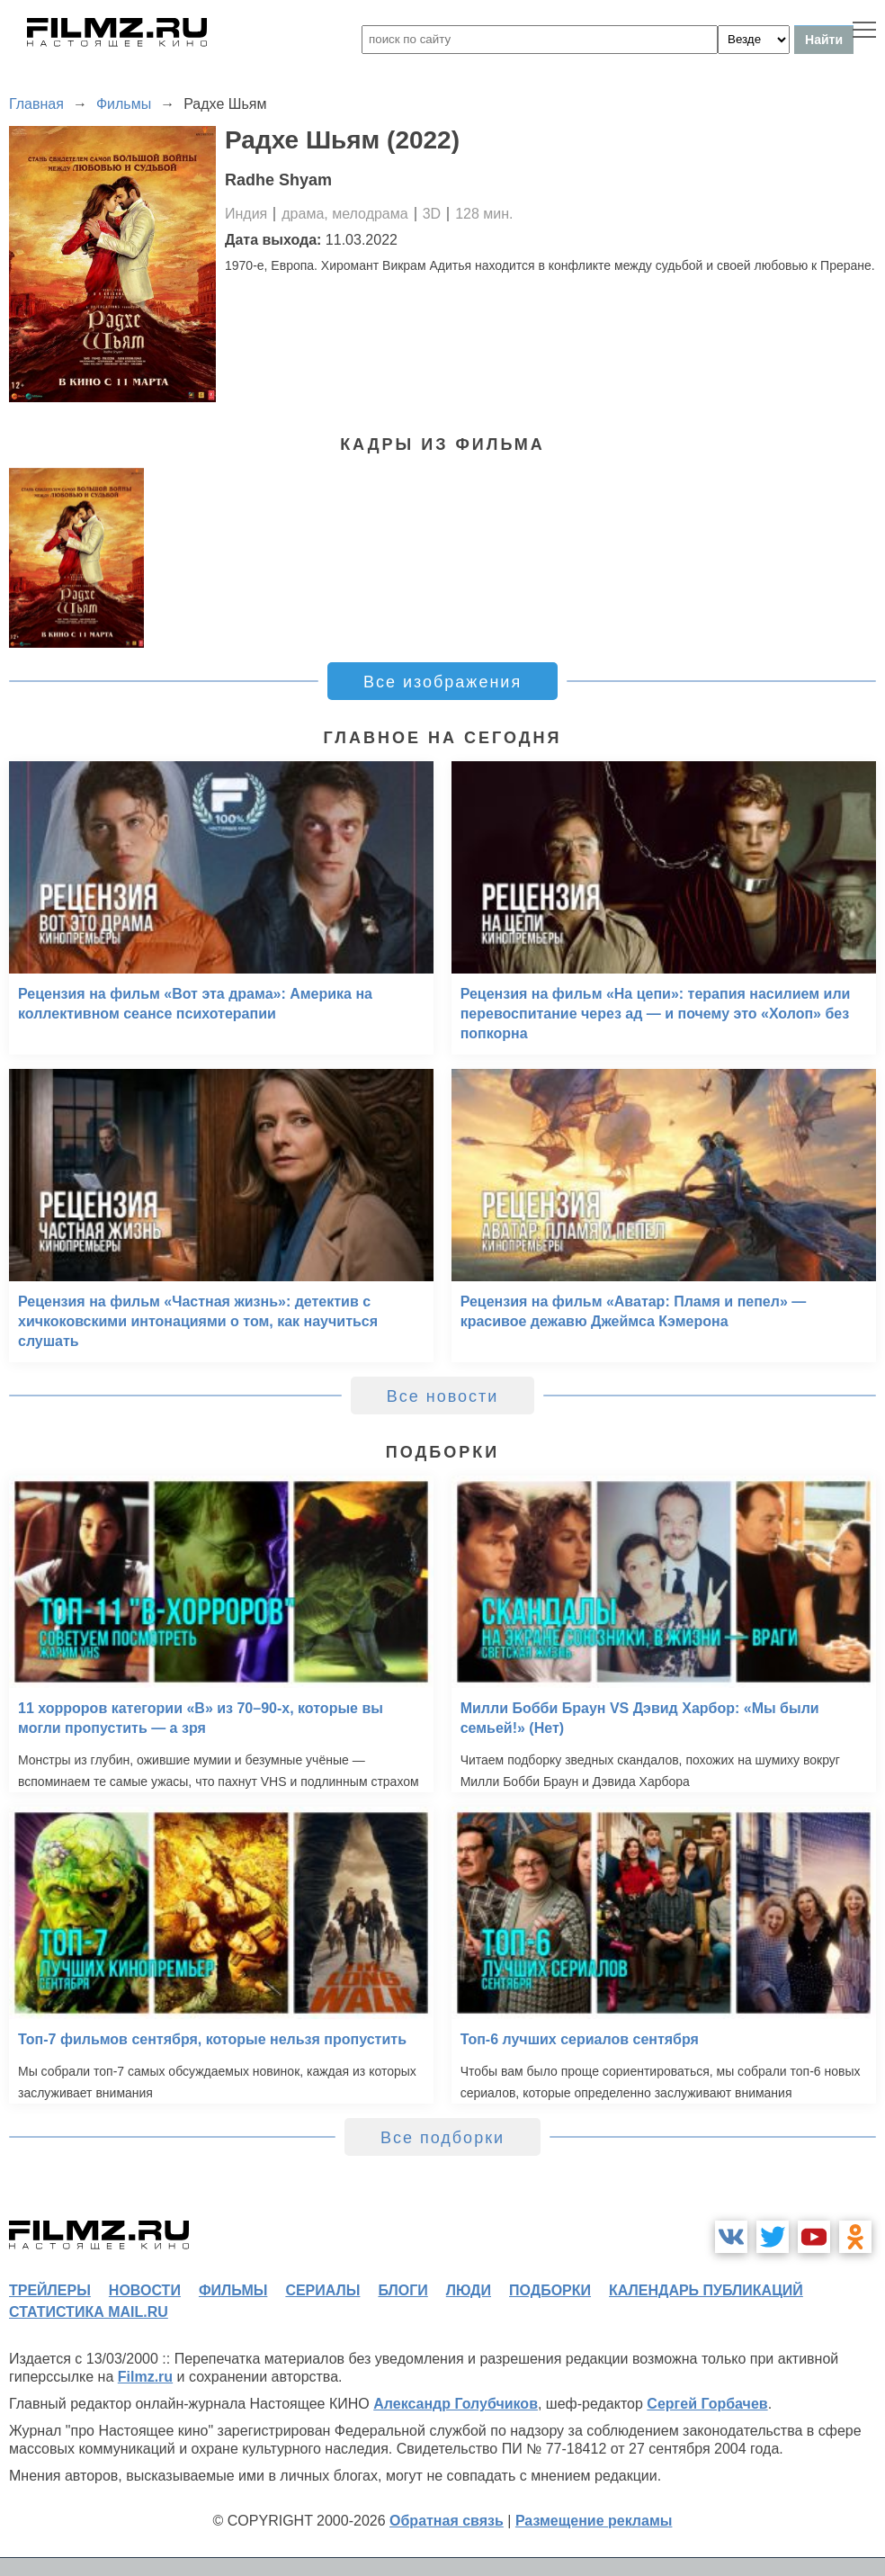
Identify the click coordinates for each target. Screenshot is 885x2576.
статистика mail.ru (88, 2312)
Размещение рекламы (594, 2520)
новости (145, 2290)
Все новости (443, 1396)
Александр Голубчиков (455, 2403)
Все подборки (442, 2138)
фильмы (233, 2290)
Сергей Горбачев (707, 2403)
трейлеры (50, 2290)
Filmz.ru (145, 2376)
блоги (402, 2290)
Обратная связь (446, 2520)
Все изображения (442, 682)
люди (468, 2290)
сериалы (322, 2290)
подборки (550, 2290)
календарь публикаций (706, 2290)
